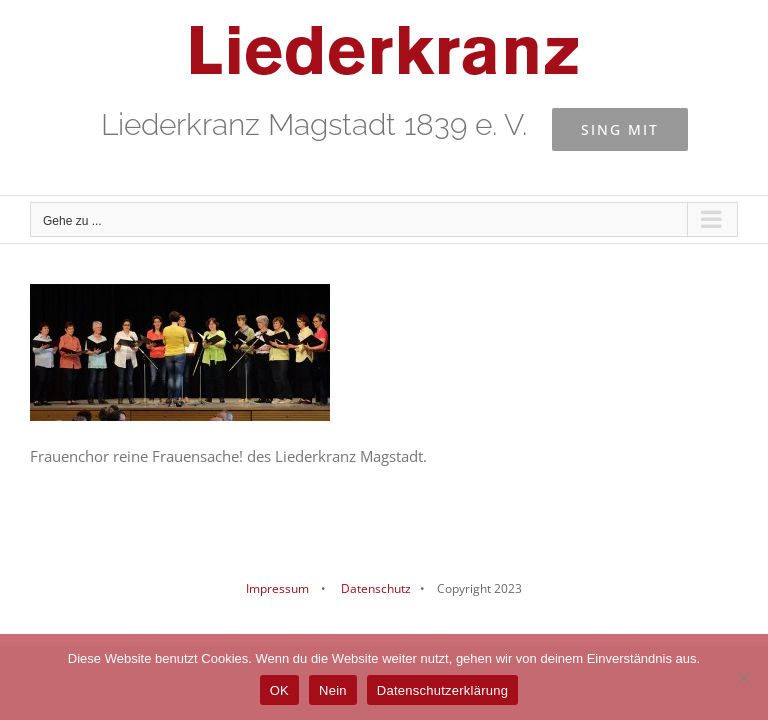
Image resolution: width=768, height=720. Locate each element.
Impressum (277, 588)
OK (279, 690)
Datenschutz (374, 588)
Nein (333, 690)
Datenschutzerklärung (442, 690)
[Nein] (743, 677)
